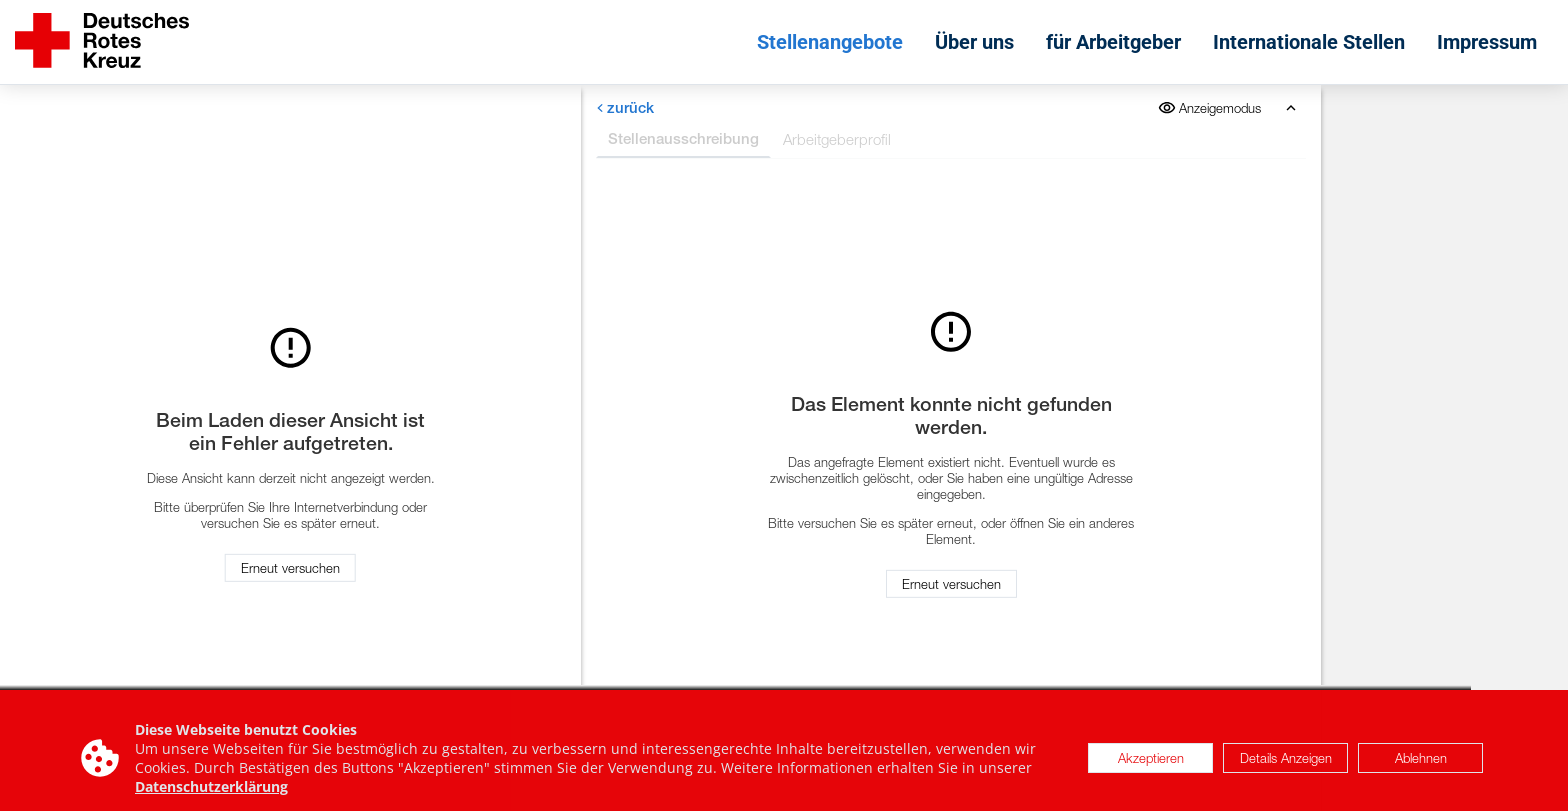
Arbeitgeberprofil (837, 139)
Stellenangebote (830, 42)
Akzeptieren (1151, 764)
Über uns (974, 42)
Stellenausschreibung (683, 138)
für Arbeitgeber (1113, 42)
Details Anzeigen (1286, 764)
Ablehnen (1421, 764)
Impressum (1487, 42)
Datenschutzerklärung (211, 792)
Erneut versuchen (290, 568)
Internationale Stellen (1309, 42)
